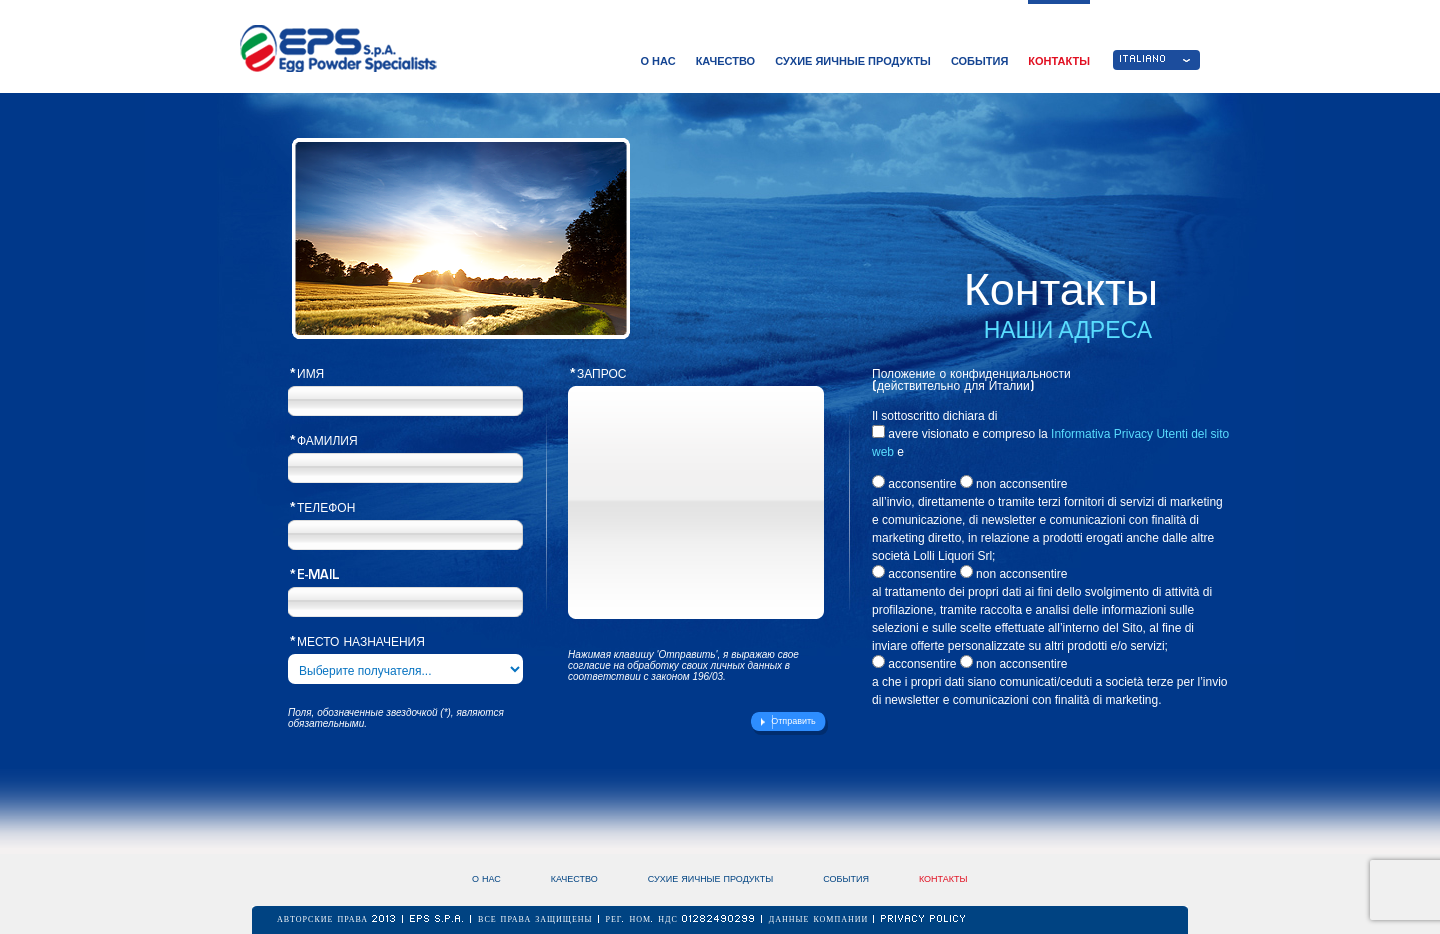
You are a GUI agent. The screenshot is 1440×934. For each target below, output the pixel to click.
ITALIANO (1143, 60)
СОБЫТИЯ (979, 61)
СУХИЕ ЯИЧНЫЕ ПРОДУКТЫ (853, 61)
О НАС (657, 61)
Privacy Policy (924, 920)
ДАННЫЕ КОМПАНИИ (821, 920)
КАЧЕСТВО (726, 61)
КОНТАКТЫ (1059, 61)
